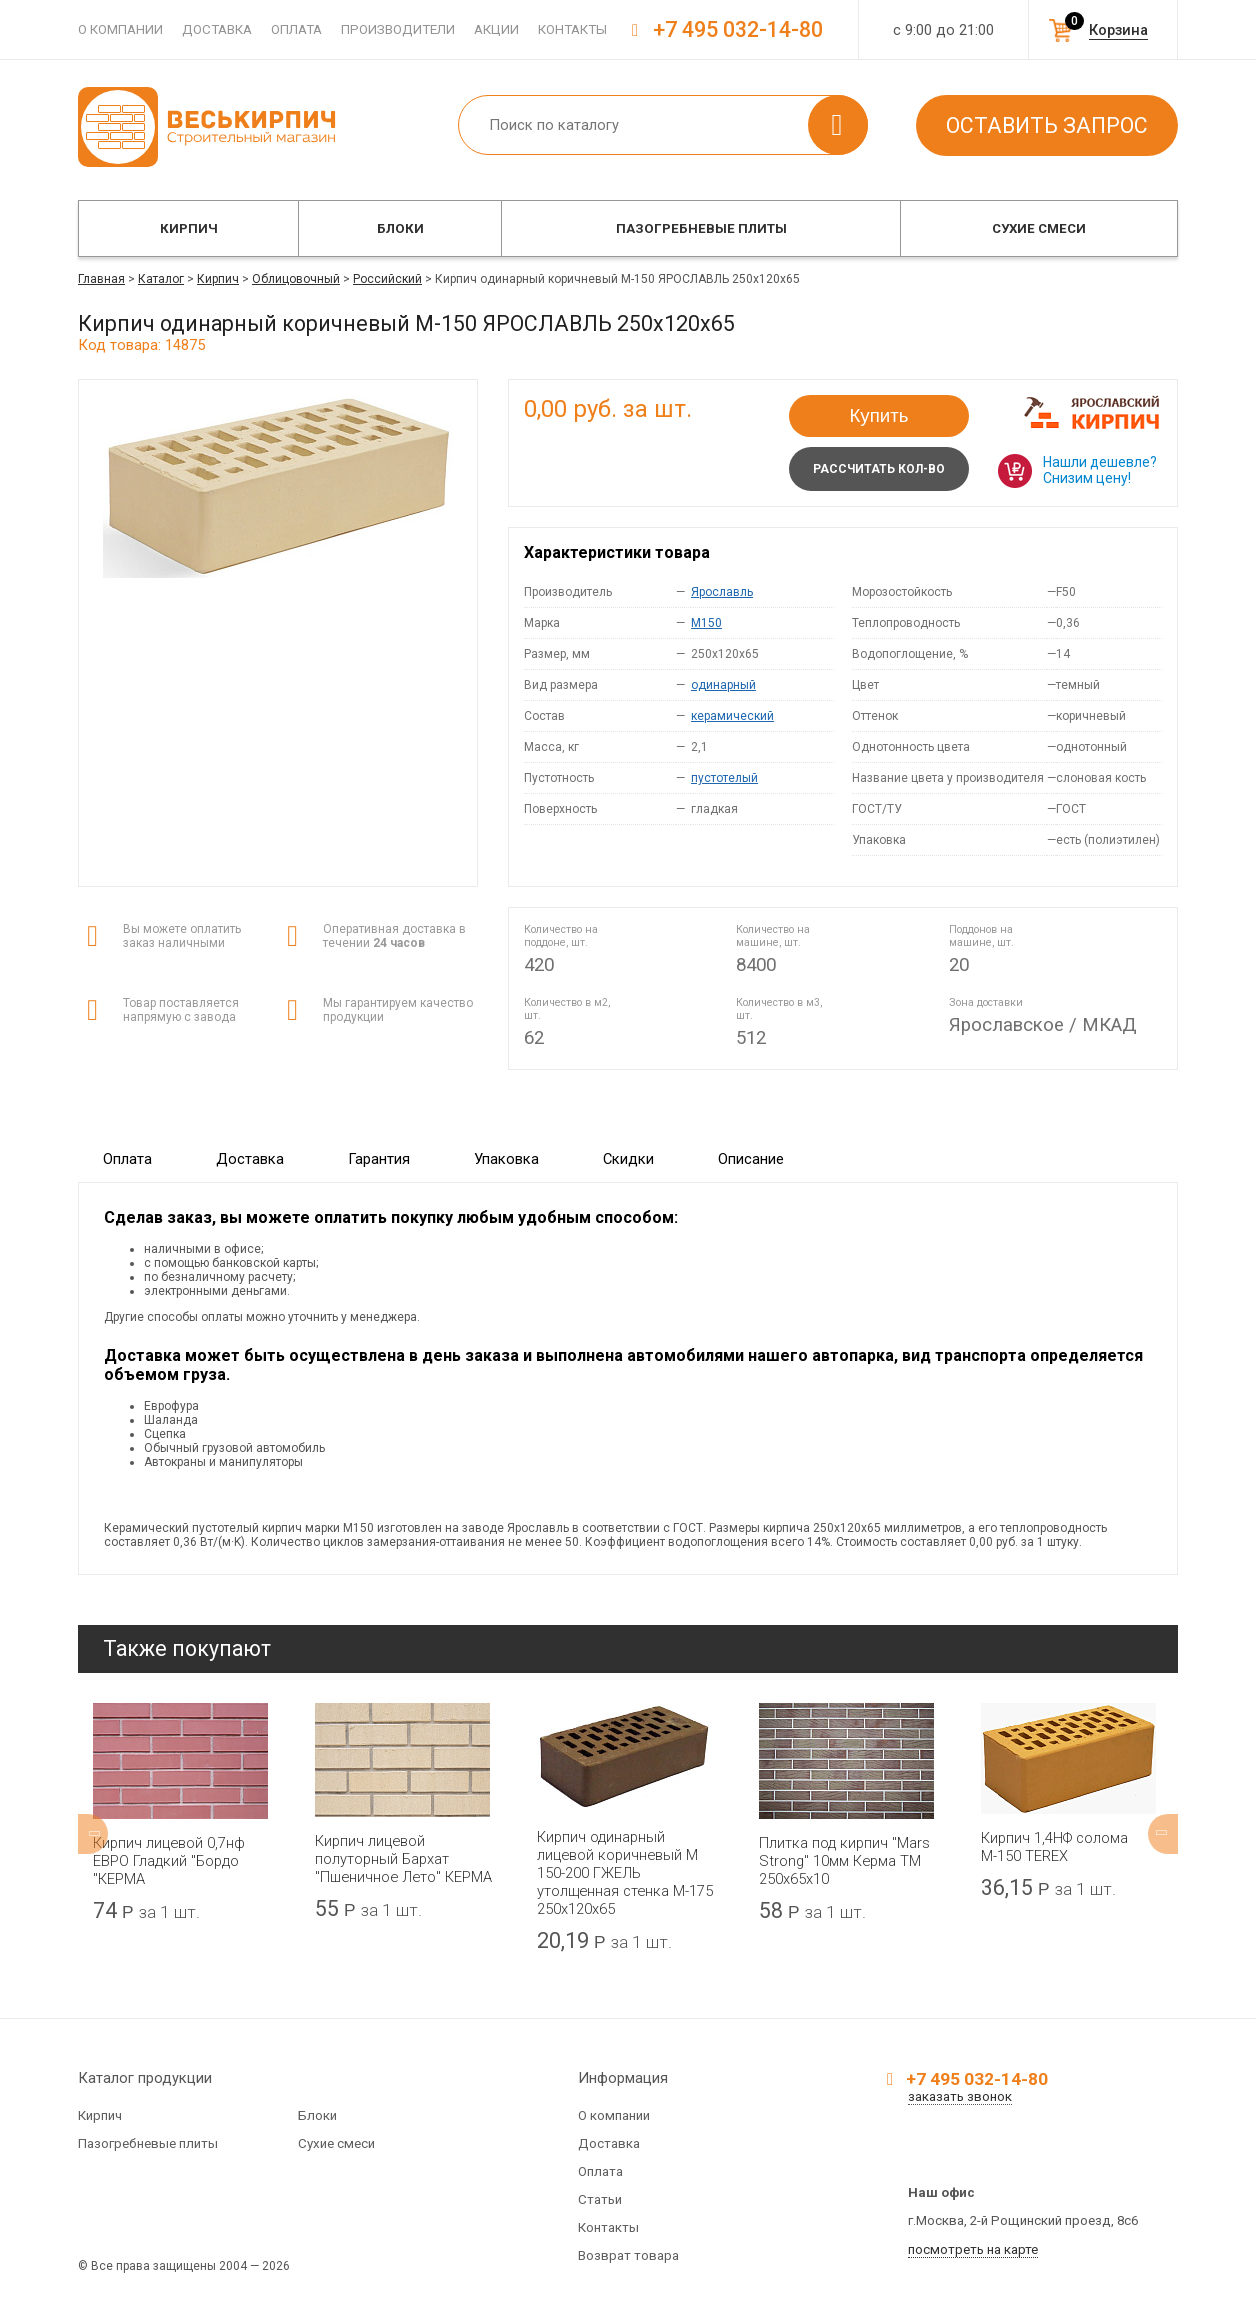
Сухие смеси (1039, 228)
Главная (101, 279)
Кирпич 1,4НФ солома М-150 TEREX (1054, 1847)
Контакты (572, 29)
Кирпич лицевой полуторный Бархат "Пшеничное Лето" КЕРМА (403, 1859)
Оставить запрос (1047, 125)
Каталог (161, 279)
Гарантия (379, 1159)
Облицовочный (296, 279)
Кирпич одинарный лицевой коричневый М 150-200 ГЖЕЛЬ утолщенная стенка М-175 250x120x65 (625, 1873)
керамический (732, 716)
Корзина (1118, 30)
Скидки (628, 1159)
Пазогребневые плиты (701, 228)
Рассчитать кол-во (879, 469)
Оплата (296, 29)
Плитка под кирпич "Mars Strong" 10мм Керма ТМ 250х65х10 (844, 1861)
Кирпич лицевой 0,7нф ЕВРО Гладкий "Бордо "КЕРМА (169, 1861)
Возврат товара (628, 2255)
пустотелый (724, 778)
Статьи (600, 2199)
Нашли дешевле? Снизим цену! (1100, 470)
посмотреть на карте (973, 2249)
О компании (120, 29)
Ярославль (722, 592)
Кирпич (189, 228)
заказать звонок (960, 2096)
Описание (751, 1159)
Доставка (217, 29)
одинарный (723, 685)
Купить (879, 415)
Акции (496, 29)
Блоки (400, 228)
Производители (398, 29)
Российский (387, 279)
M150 (706, 623)
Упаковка (506, 1159)
